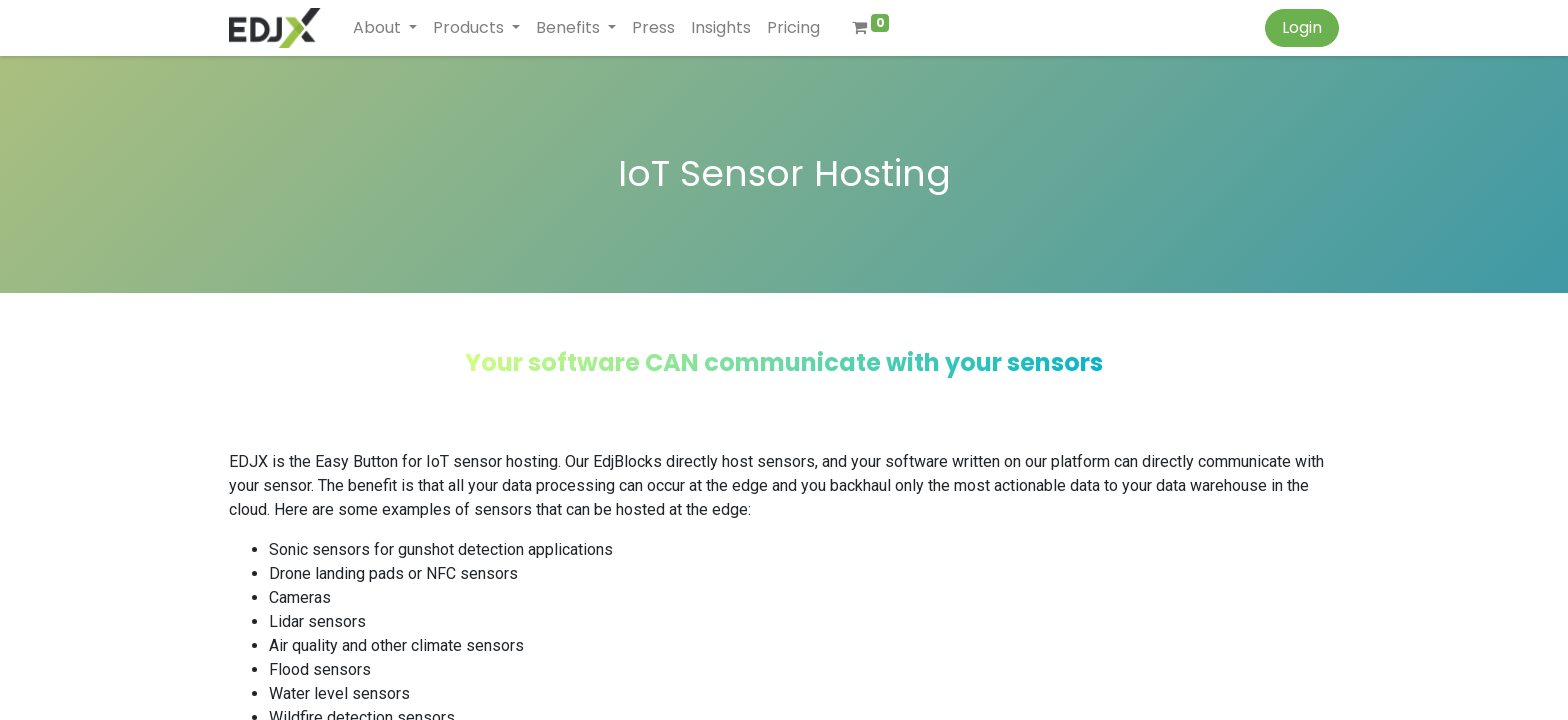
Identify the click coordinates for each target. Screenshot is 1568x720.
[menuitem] (653, 28)
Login (1302, 27)
